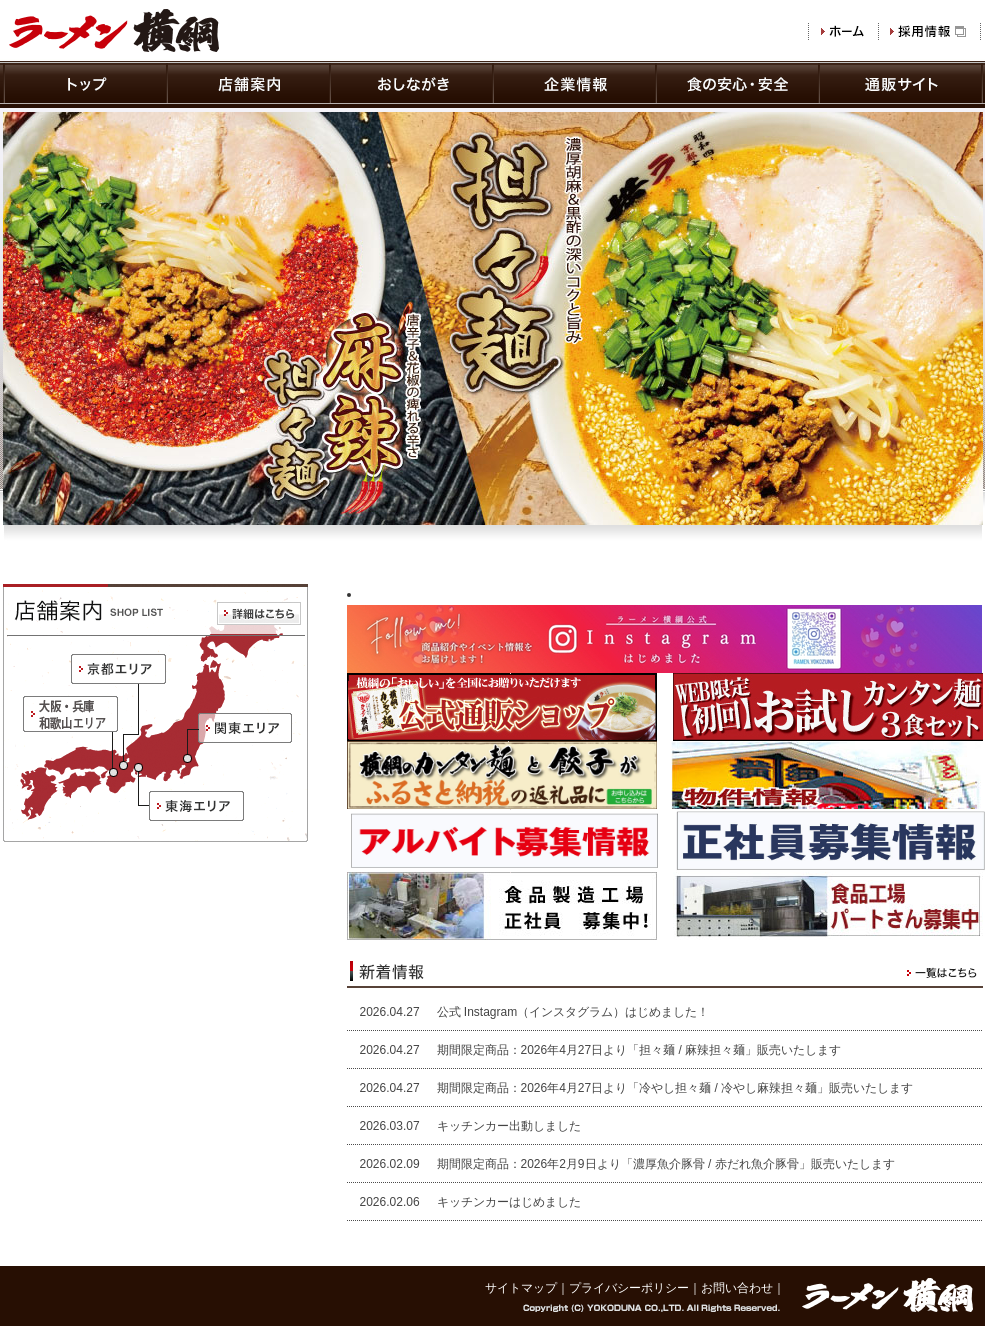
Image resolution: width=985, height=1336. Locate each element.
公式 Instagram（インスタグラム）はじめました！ (573, 1012)
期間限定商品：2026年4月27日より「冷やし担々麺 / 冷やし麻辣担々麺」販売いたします (675, 1088)
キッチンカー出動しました (509, 1126)
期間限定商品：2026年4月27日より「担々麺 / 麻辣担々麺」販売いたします (639, 1050)
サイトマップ (521, 1288)
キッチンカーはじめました (509, 1202)
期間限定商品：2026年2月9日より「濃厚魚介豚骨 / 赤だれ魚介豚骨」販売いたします (666, 1164)
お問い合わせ (737, 1288)
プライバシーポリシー (629, 1288)
